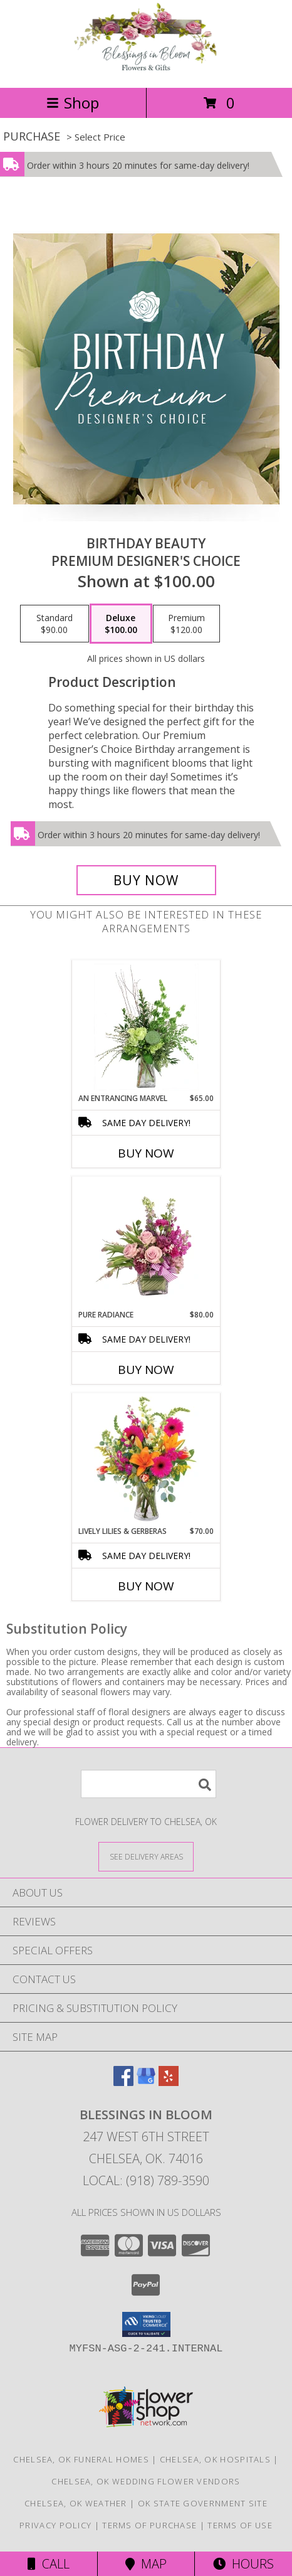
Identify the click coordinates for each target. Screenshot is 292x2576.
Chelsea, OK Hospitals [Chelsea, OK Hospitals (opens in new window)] (215, 2459)
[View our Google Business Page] (146, 2082)
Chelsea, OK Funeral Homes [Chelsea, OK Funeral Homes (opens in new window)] (81, 2459)
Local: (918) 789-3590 (146, 2180)
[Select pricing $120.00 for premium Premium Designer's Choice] (186, 623)
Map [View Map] (146, 2563)
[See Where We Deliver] (146, 1856)
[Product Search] (148, 1784)
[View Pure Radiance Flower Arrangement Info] (146, 1243)
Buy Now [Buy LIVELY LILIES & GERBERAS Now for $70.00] (146, 1586)
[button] (146, 2324)
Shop (72, 102)
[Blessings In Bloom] (146, 69)
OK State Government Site (203, 2503)
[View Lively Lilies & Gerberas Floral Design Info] (146, 1460)
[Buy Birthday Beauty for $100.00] (146, 880)
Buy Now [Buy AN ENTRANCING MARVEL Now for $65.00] (146, 1153)
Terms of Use (240, 2525)
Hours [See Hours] (243, 2563)
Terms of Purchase (149, 2525)
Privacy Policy (55, 2525)
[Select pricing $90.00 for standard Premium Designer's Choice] (54, 623)
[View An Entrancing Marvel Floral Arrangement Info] (146, 1027)
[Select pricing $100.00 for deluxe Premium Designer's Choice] (120, 623)
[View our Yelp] (169, 2082)
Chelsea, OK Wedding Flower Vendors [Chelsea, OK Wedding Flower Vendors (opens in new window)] (145, 2481)
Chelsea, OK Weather (75, 2503)
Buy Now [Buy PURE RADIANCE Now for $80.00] (146, 1369)
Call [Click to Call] (49, 2563)
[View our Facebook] (123, 2082)
